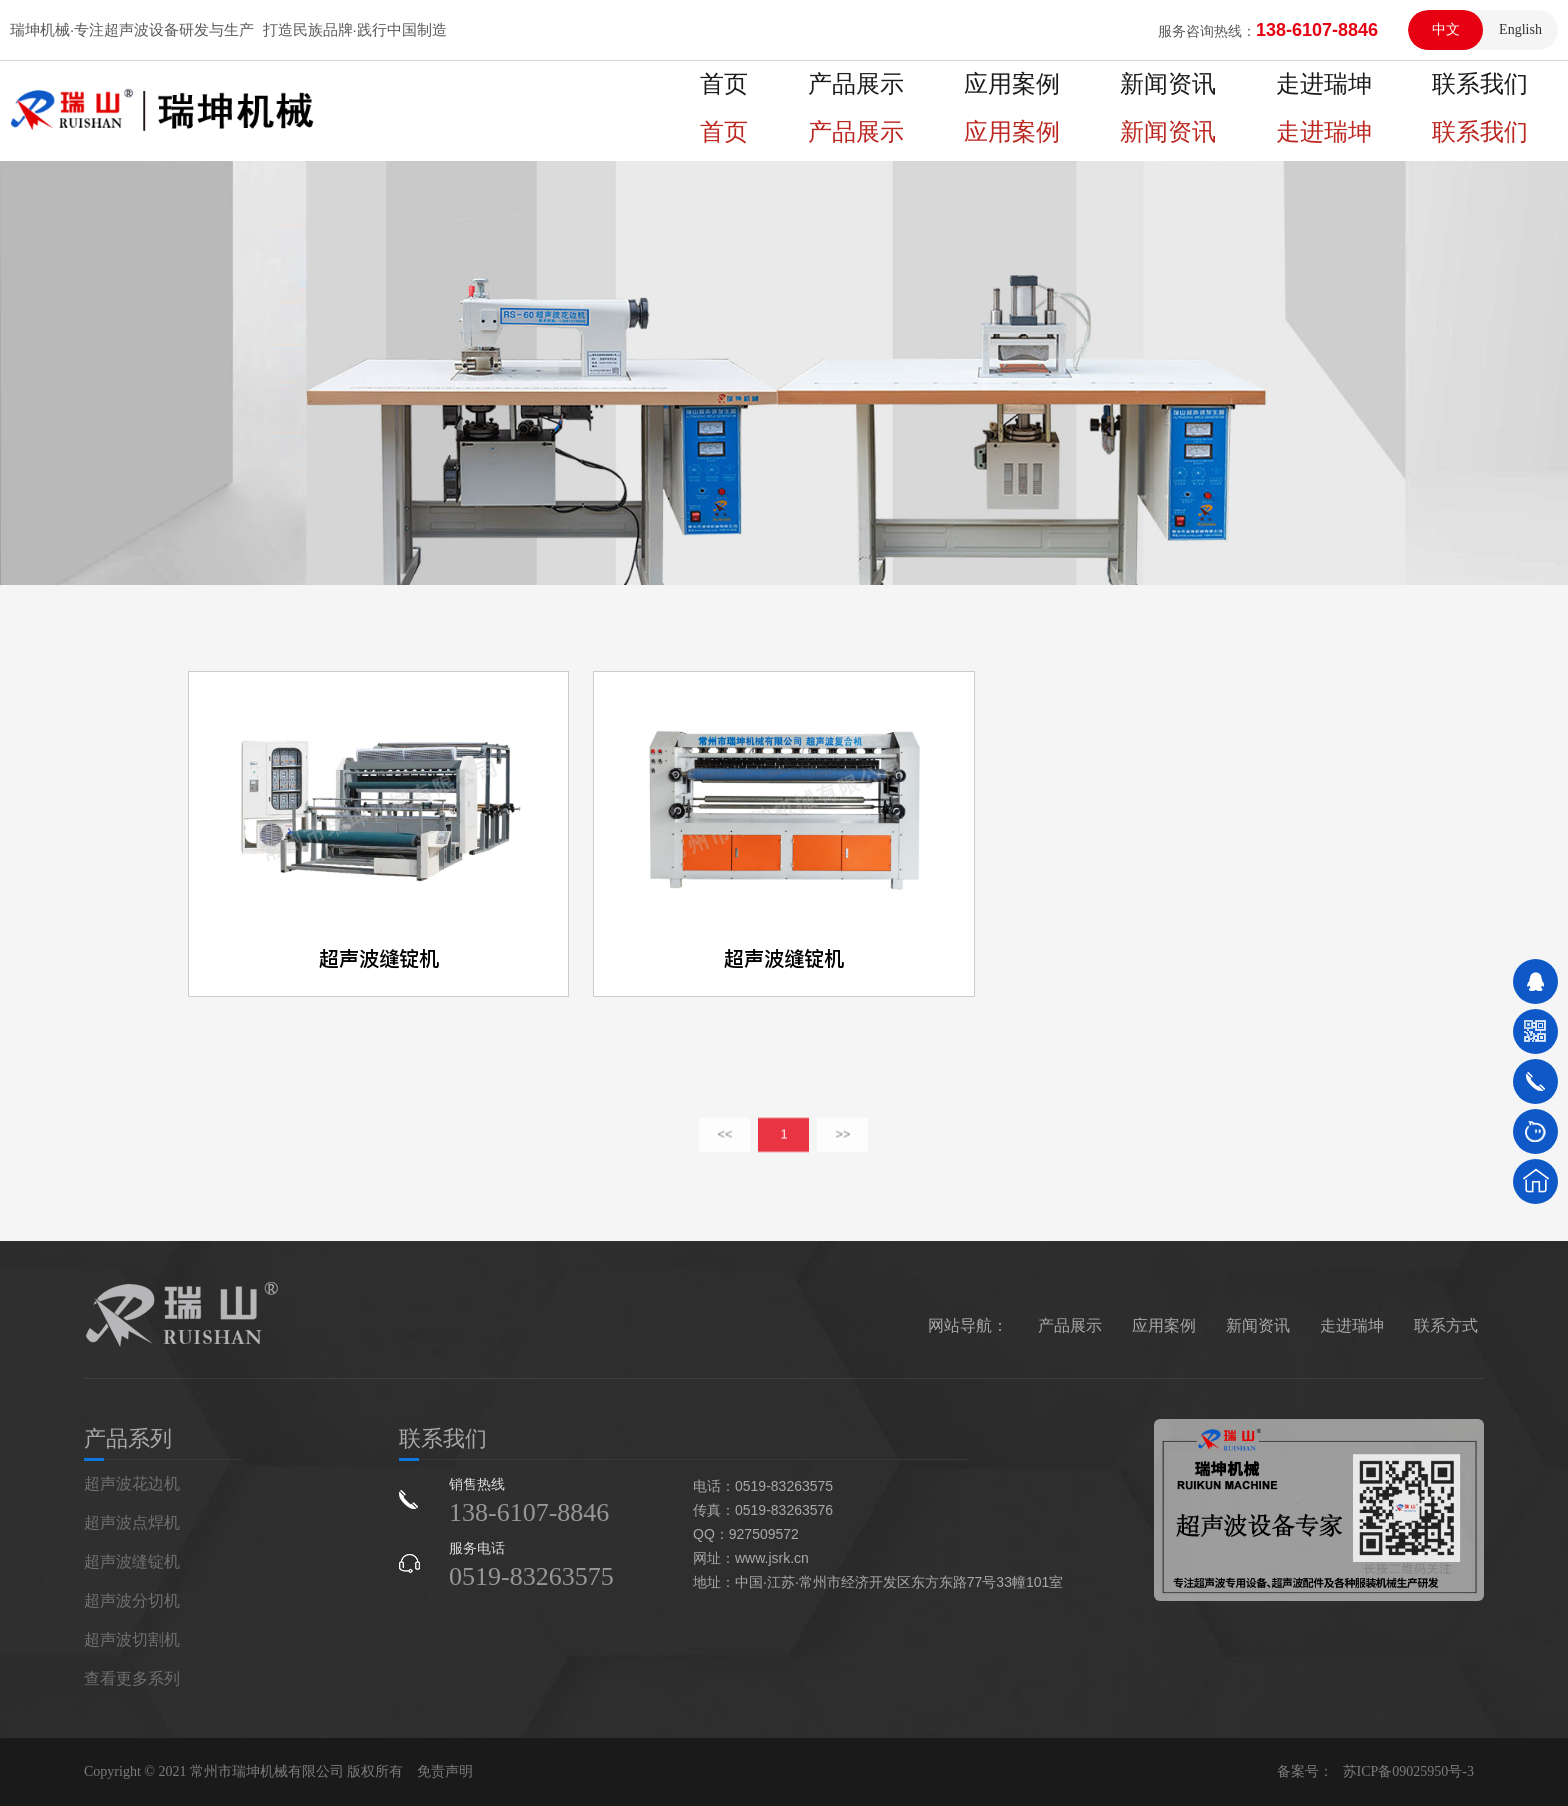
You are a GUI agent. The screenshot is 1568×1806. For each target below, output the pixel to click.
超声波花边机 (132, 1483)
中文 (1446, 29)
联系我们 (1492, 111)
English (1520, 29)
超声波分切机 (132, 1600)
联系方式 (1446, 1325)
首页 (850, 111)
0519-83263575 (531, 1576)
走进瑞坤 (1360, 111)
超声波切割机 (132, 1639)
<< (725, 1156)
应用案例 (1096, 111)
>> (843, 1156)
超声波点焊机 (132, 1522)
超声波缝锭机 (132, 1561)
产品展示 (964, 111)
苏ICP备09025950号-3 (1408, 1771)
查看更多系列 (132, 1678)
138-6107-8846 (529, 1512)
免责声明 (445, 1771)
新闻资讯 (1228, 111)
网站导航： (968, 1325)
